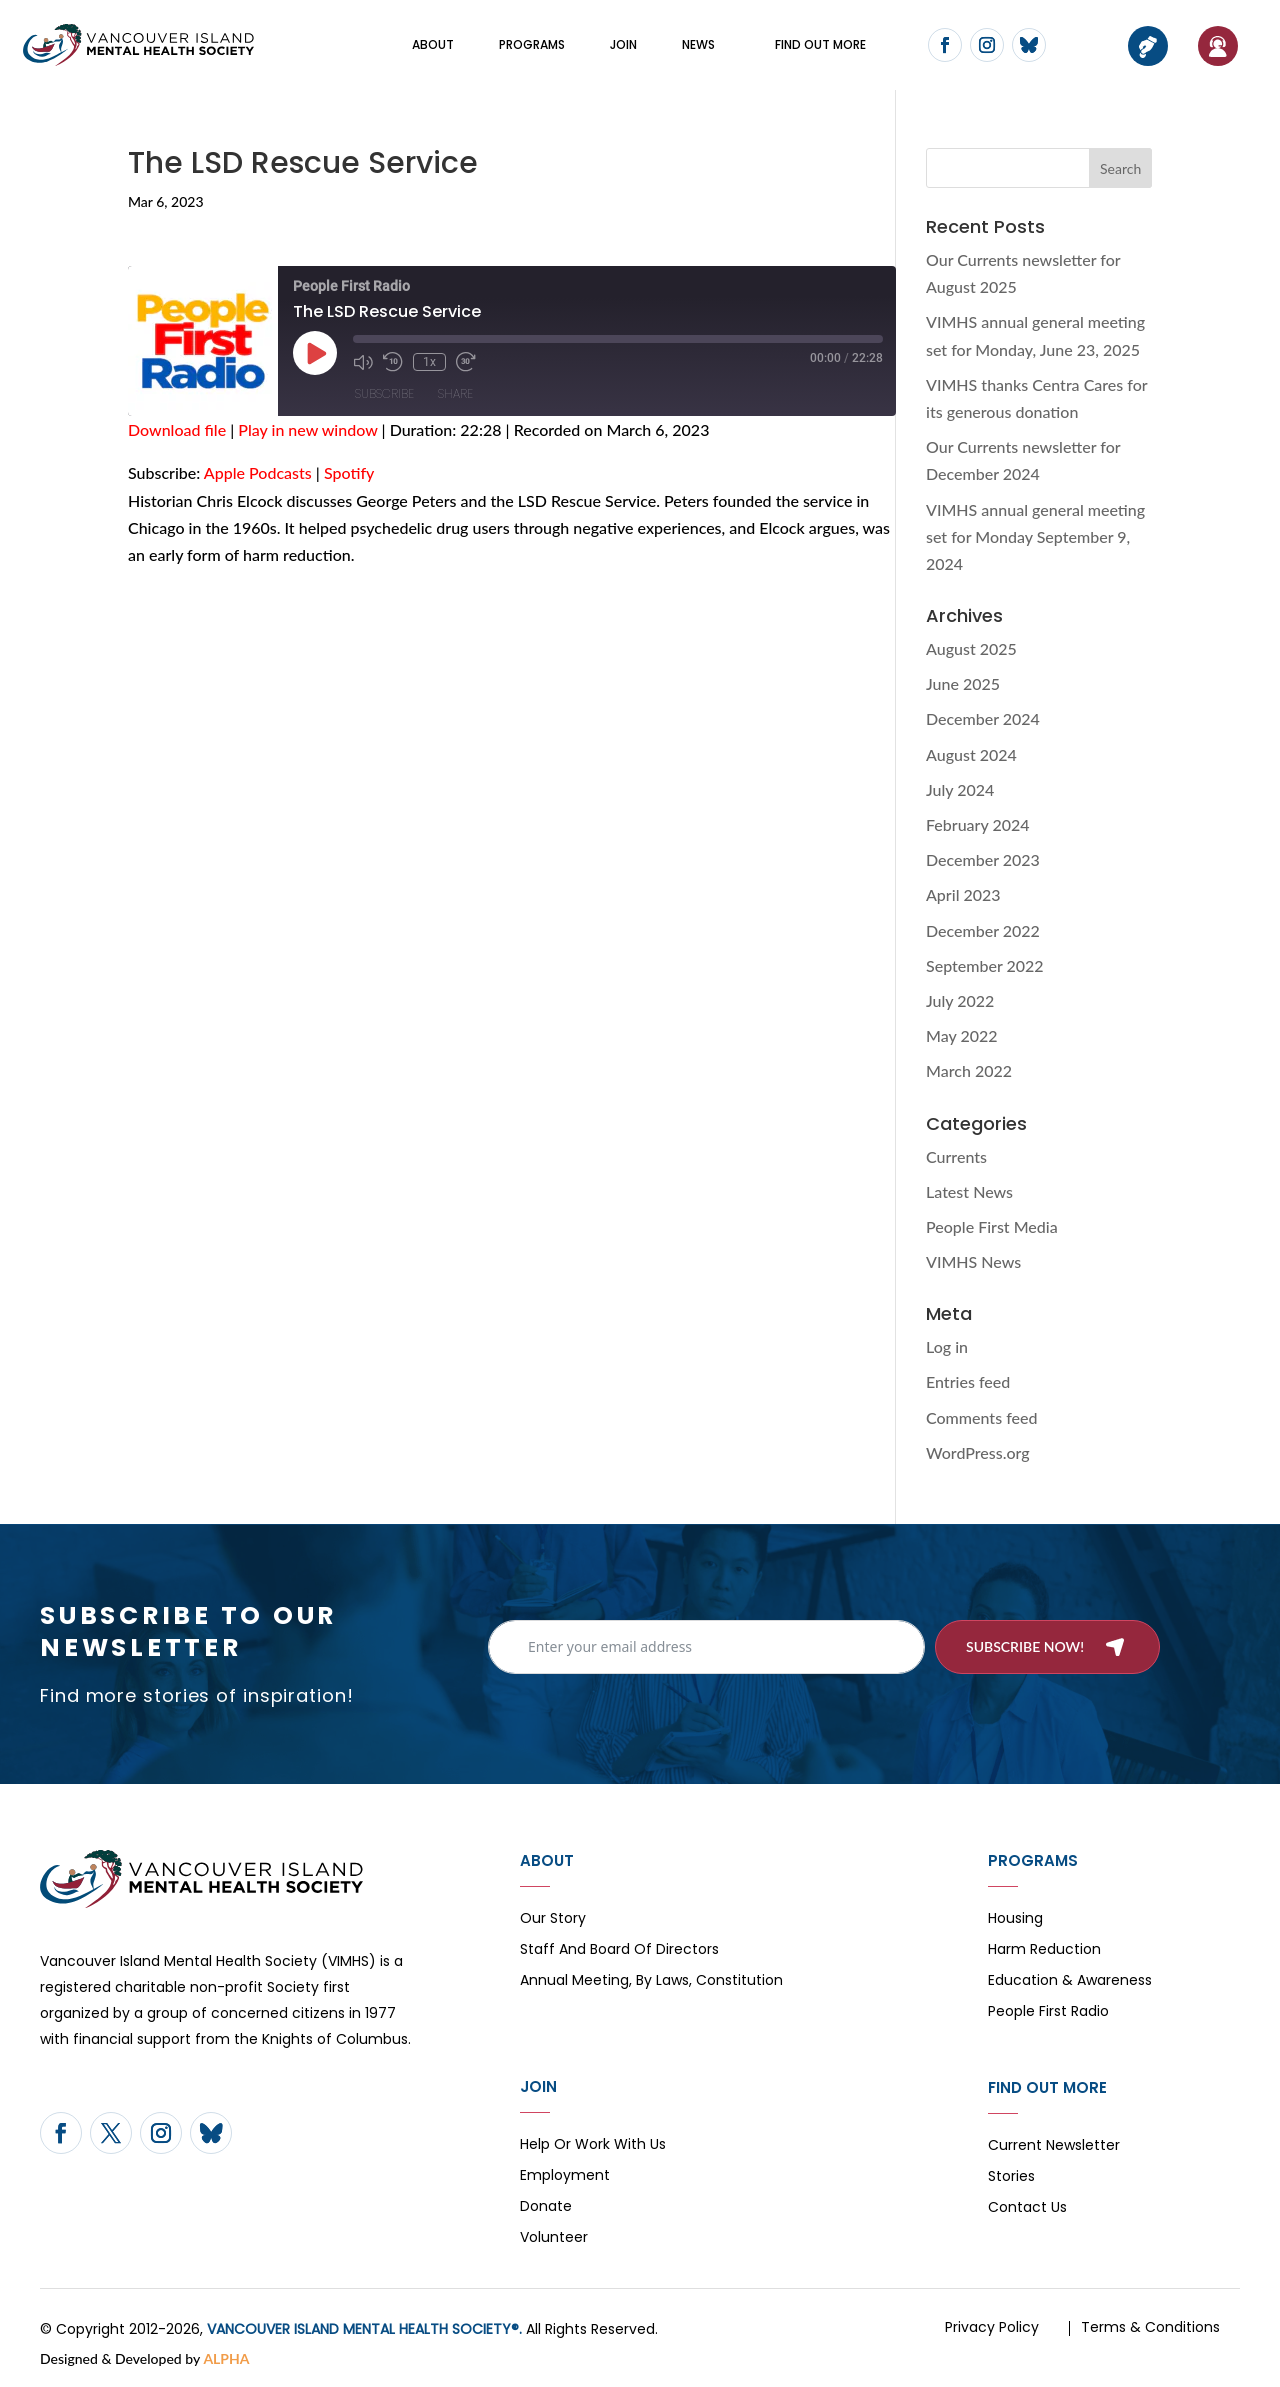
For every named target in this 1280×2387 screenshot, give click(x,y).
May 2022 (962, 1035)
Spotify (349, 472)
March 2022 (969, 1070)
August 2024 (971, 754)
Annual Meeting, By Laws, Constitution (651, 1981)
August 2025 (971, 648)
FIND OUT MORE (820, 44)
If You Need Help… (1218, 46)
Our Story (553, 1919)
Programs (532, 44)
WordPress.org (978, 1452)
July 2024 (960, 789)
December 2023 (983, 859)
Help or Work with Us (593, 2145)
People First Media (992, 1226)
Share (455, 393)
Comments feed (981, 1417)
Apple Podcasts (258, 472)
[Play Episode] (315, 353)
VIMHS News (973, 1261)
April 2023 (963, 894)
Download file (177, 429)
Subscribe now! (1025, 1646)
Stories (1011, 2177)
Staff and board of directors (619, 1950)
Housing (1015, 1919)
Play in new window (307, 429)
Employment (565, 2176)
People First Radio (1048, 2012)
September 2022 (985, 965)
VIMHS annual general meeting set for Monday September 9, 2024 (1035, 536)
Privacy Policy (992, 2327)
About (433, 44)
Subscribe (384, 393)
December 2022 (983, 930)
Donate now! (1148, 46)
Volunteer (554, 2238)
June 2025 (963, 683)
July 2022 (960, 1000)
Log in (947, 1346)
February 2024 (978, 824)
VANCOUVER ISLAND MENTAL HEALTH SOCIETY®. (364, 2329)
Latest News (969, 1191)
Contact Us (1027, 2208)
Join (623, 44)
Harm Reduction (1044, 1950)
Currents (956, 1156)
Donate (546, 2207)
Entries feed (968, 1381)
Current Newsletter (1054, 2146)
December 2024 (983, 718)
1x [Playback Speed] (429, 362)
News (698, 44)
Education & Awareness (1070, 1981)
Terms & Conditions (1150, 2327)
